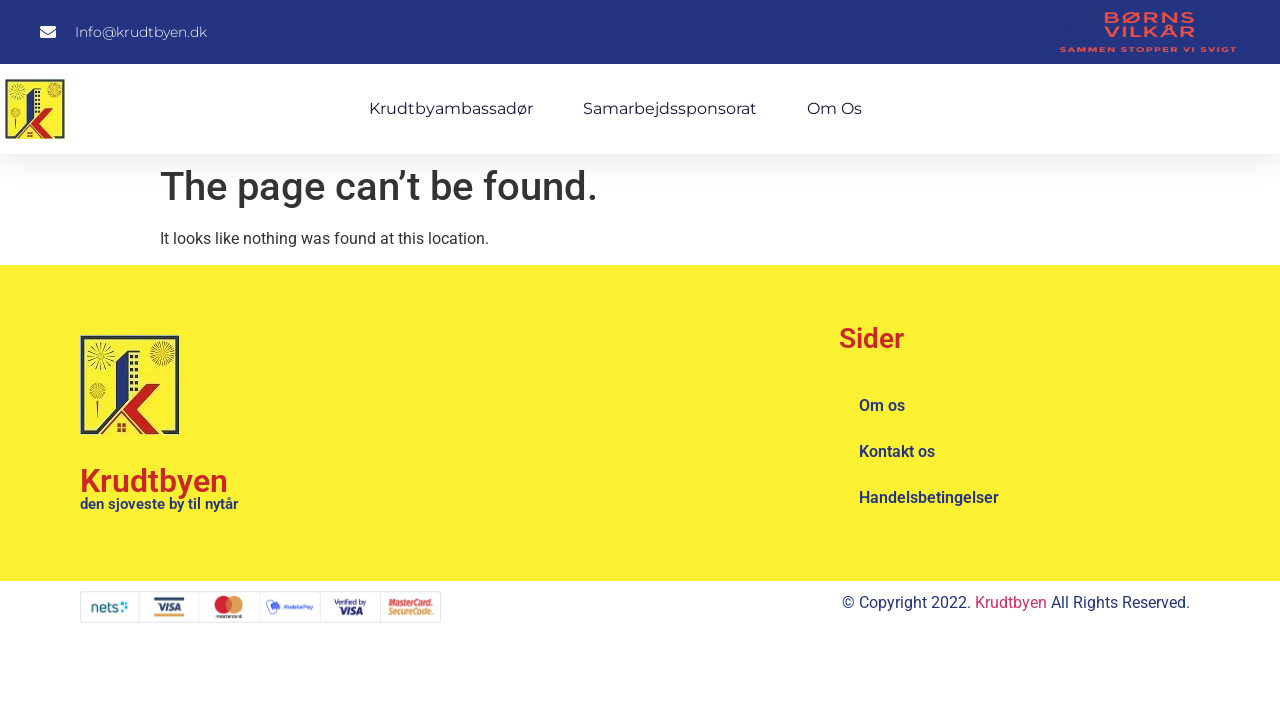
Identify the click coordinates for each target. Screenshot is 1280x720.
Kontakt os (897, 451)
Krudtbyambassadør (451, 108)
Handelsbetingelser (929, 497)
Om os (834, 108)
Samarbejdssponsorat (670, 108)
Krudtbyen (154, 481)
